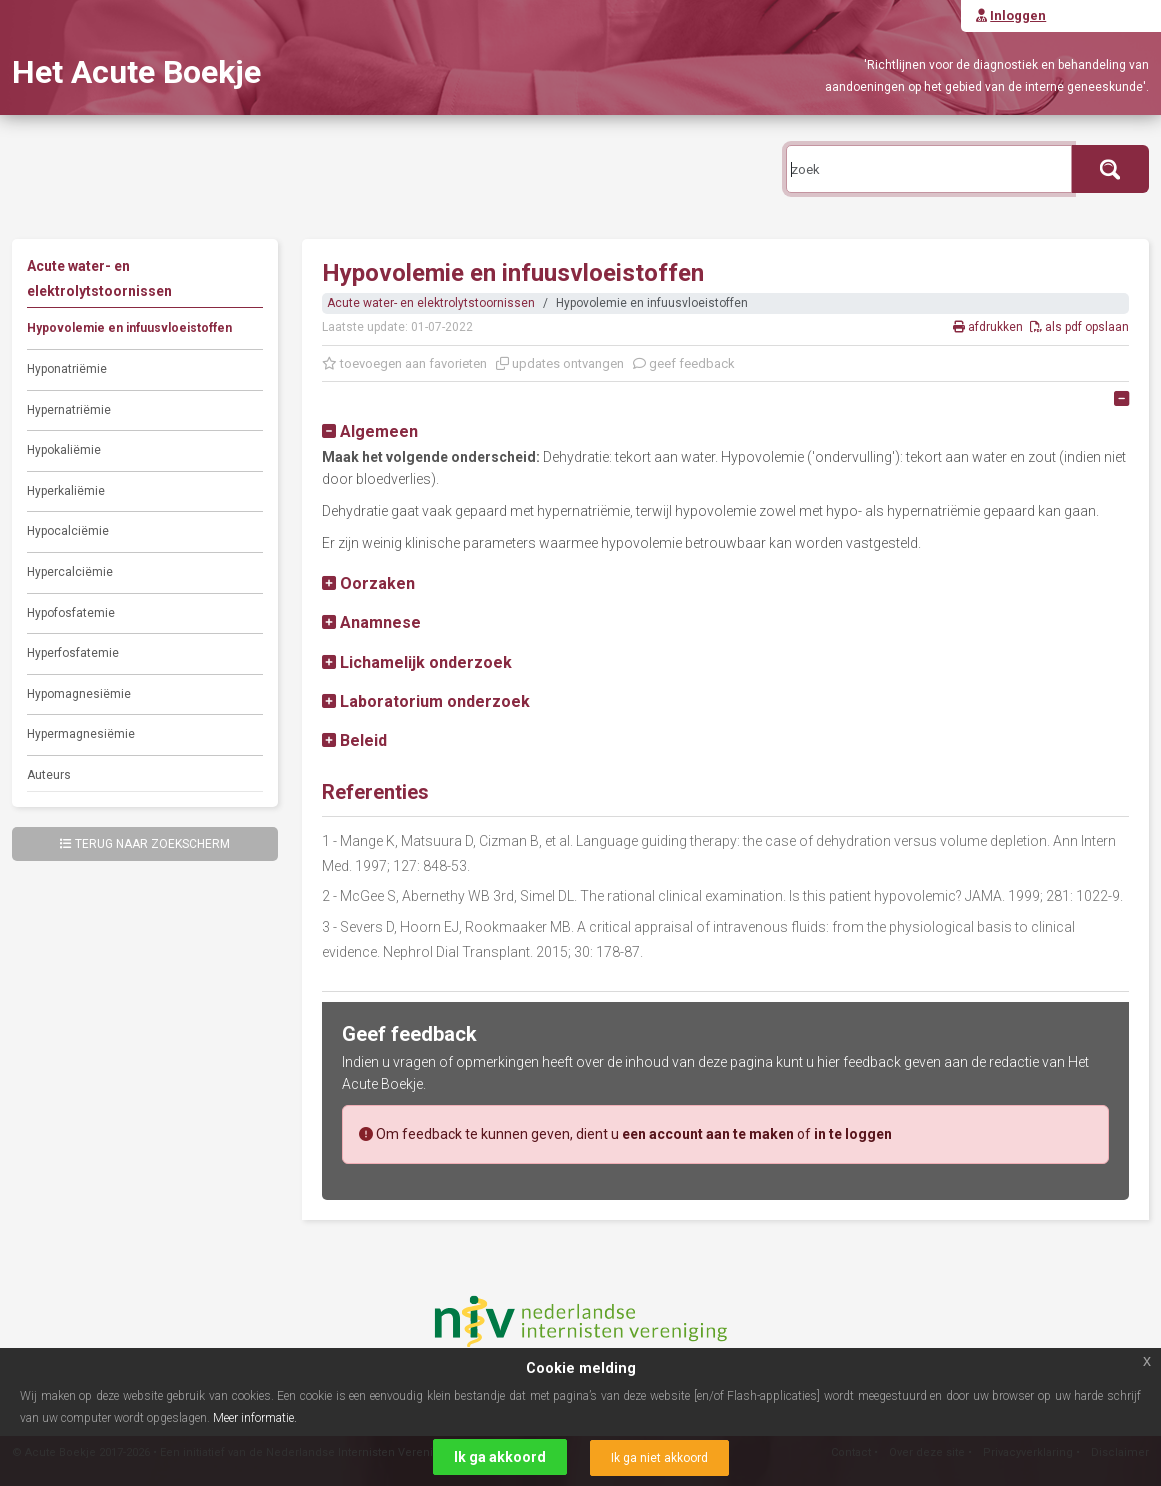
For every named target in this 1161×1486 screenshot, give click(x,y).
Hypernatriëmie (69, 410)
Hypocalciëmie (68, 531)
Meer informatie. (255, 1418)
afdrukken (989, 327)
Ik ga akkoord (500, 1457)
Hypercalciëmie (70, 572)
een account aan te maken (708, 1134)
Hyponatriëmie (67, 369)
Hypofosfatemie (71, 613)
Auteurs (49, 775)
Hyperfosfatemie (73, 653)
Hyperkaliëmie (66, 491)
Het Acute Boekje (136, 72)
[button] (370, 431)
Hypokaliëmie (64, 450)
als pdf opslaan (1079, 327)
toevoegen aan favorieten (404, 363)
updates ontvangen (560, 363)
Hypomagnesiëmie (79, 694)
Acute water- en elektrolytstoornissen (431, 303)
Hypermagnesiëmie (81, 734)
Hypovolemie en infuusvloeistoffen (129, 328)
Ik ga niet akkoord (659, 1458)
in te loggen (853, 1134)
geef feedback (684, 363)
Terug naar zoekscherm (145, 844)
